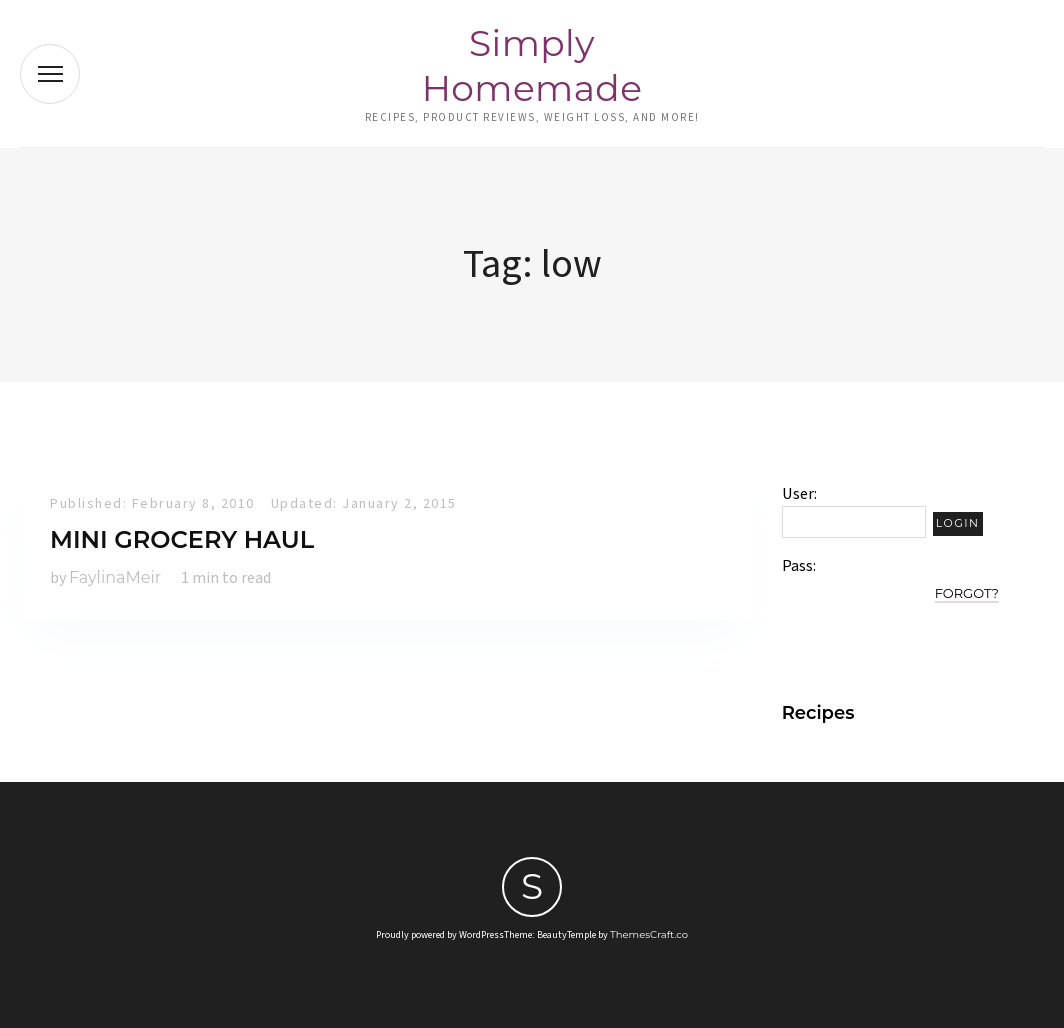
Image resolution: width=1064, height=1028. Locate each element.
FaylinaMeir (115, 577)
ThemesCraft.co (649, 934)
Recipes (818, 713)
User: (799, 494)
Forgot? (967, 593)
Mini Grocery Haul (182, 539)
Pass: (799, 566)
